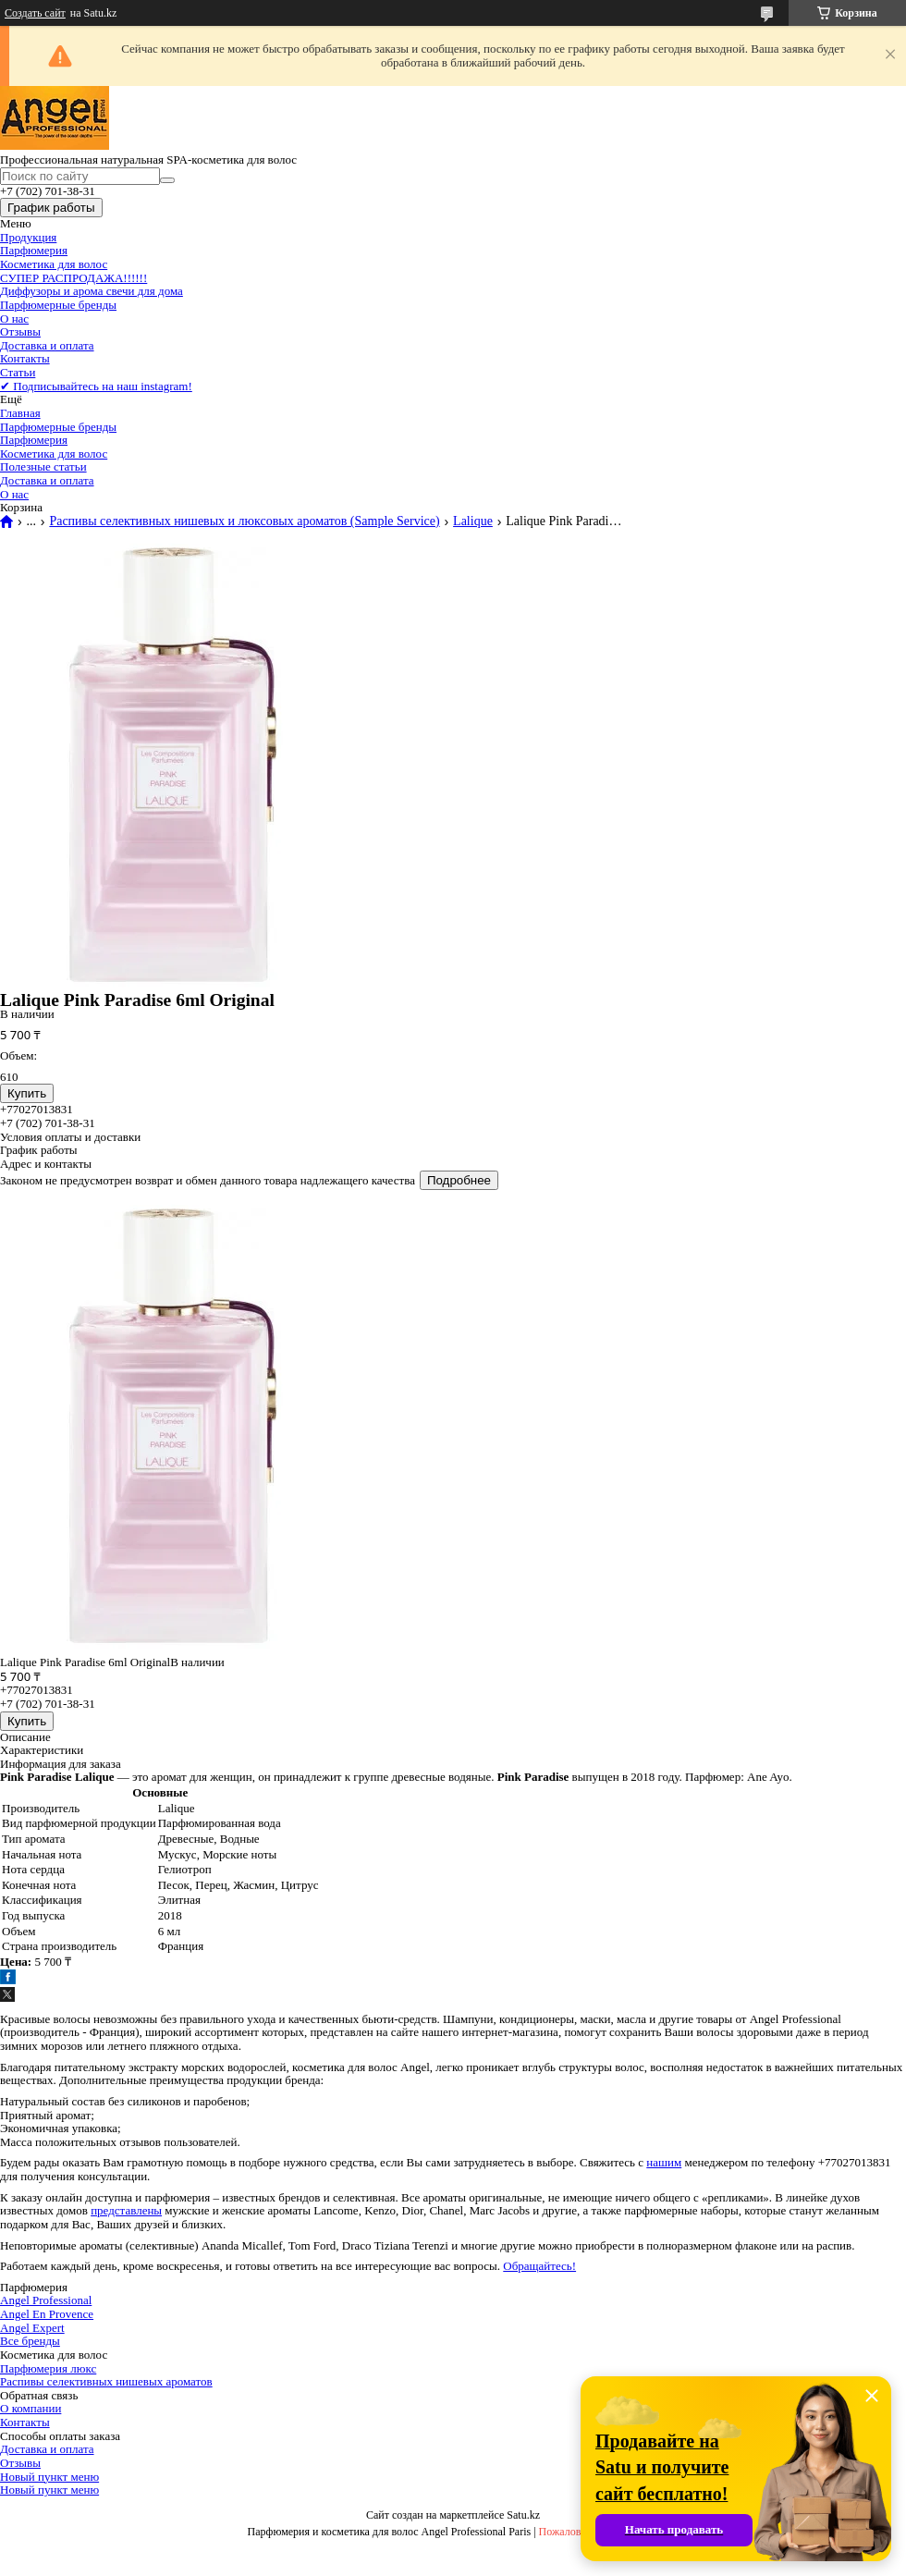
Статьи (17, 372)
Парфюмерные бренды (58, 305)
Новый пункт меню (49, 2477)
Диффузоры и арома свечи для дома (91, 291)
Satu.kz (523, 2515)
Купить (26, 1093)
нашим (663, 2162)
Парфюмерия (33, 250)
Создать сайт (35, 12)
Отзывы (20, 331)
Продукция (28, 237)
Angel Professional (46, 2300)
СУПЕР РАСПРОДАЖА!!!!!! (73, 278)
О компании (30, 2408)
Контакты (25, 358)
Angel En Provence (46, 2314)
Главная (20, 413)
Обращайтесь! (539, 2266)
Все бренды (30, 2341)
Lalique (473, 521)
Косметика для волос (53, 264)
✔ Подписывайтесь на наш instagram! (96, 386)
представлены (126, 2210)
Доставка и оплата (47, 345)
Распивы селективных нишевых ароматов (106, 2381)
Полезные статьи (43, 466)
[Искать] (167, 180)
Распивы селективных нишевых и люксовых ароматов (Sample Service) (244, 521)
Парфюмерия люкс (48, 2368)
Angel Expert (32, 2328)
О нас (14, 318)
